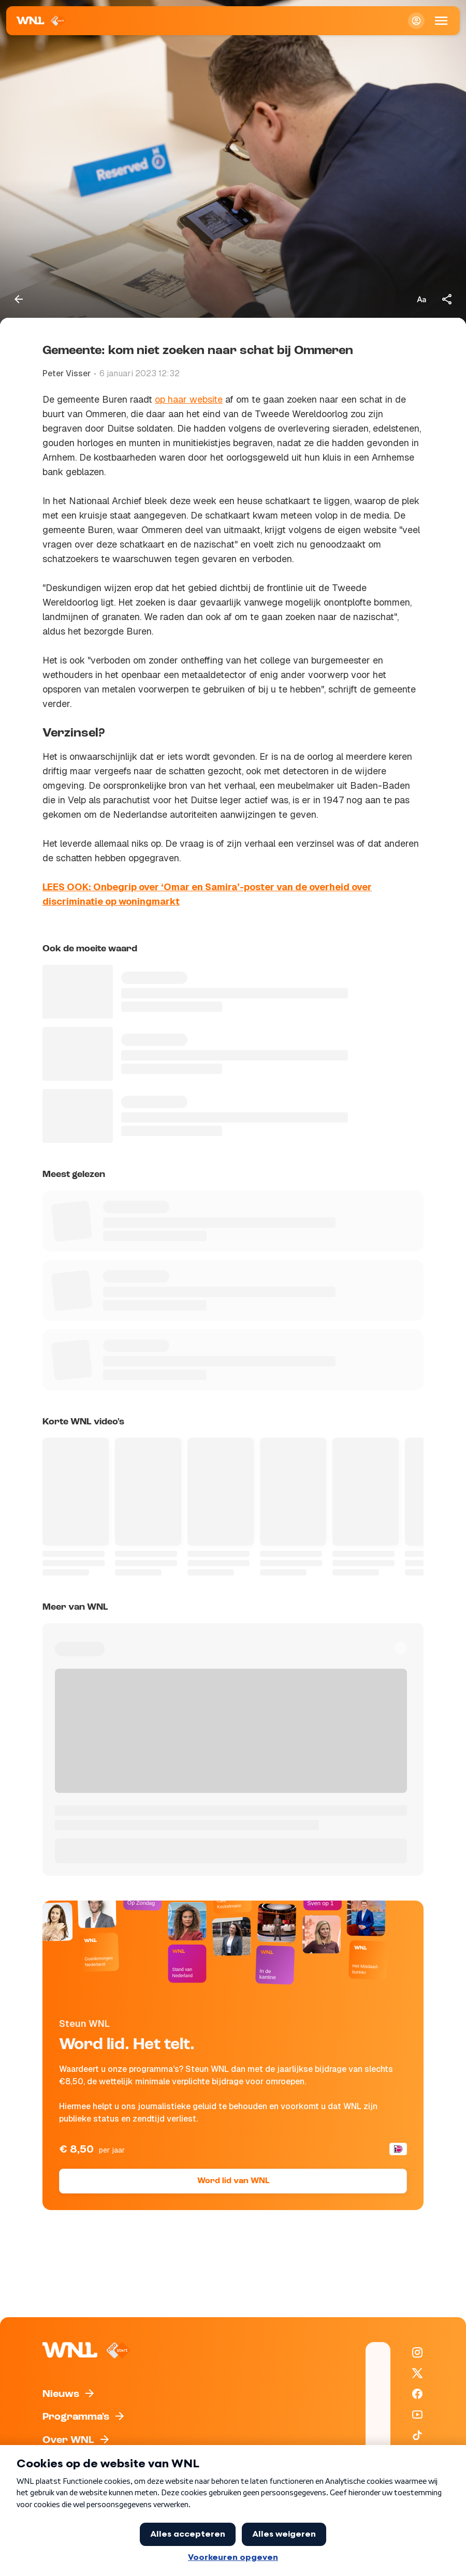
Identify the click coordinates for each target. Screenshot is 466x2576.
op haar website (189, 399)
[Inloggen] (416, 20)
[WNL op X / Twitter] (417, 2373)
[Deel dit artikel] (447, 299)
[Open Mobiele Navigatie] (441, 20)
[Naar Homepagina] (41, 21)
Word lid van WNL (233, 2181)
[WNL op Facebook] (417, 2394)
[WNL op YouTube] (417, 2414)
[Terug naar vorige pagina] (18, 299)
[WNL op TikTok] (417, 2435)
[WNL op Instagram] (417, 2352)
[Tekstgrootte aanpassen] (421, 299)
